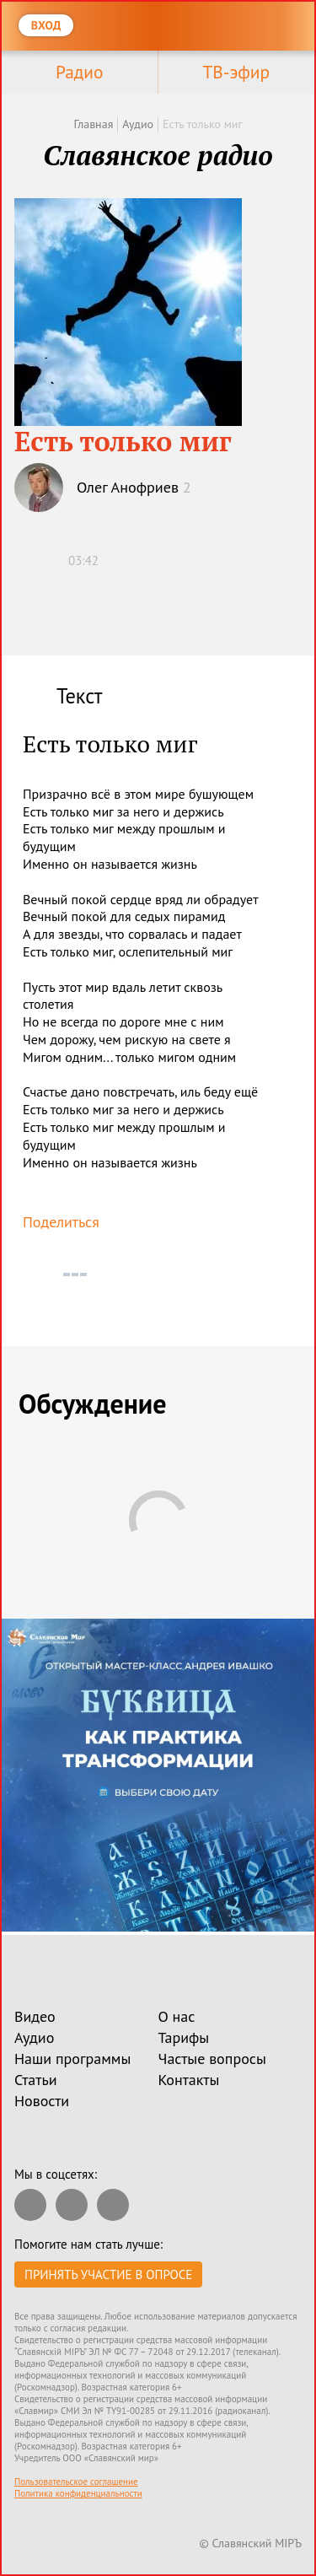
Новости (41, 2100)
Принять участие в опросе (108, 2274)
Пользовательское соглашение (76, 2481)
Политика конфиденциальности (78, 2493)
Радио (79, 72)
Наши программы (72, 2058)
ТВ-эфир (236, 72)
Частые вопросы (212, 2058)
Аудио (137, 124)
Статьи (35, 2079)
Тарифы (184, 2037)
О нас (176, 2016)
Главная (93, 124)
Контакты (189, 2079)
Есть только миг (203, 124)
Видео (35, 2016)
